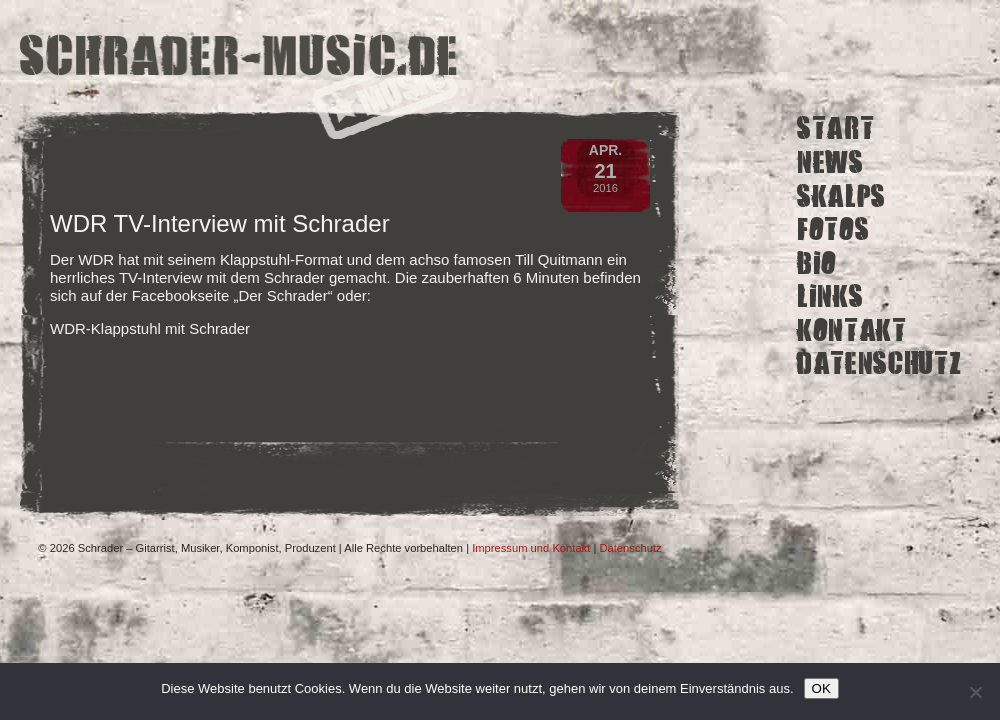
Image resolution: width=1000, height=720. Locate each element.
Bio (817, 262)
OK (821, 688)
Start (835, 128)
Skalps (841, 195)
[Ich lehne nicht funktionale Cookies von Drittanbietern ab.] (975, 692)
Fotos (833, 229)
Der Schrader (282, 295)
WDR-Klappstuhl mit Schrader (150, 328)
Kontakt (852, 330)
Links (830, 296)
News (830, 162)
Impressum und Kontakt (531, 548)
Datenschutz (879, 363)
